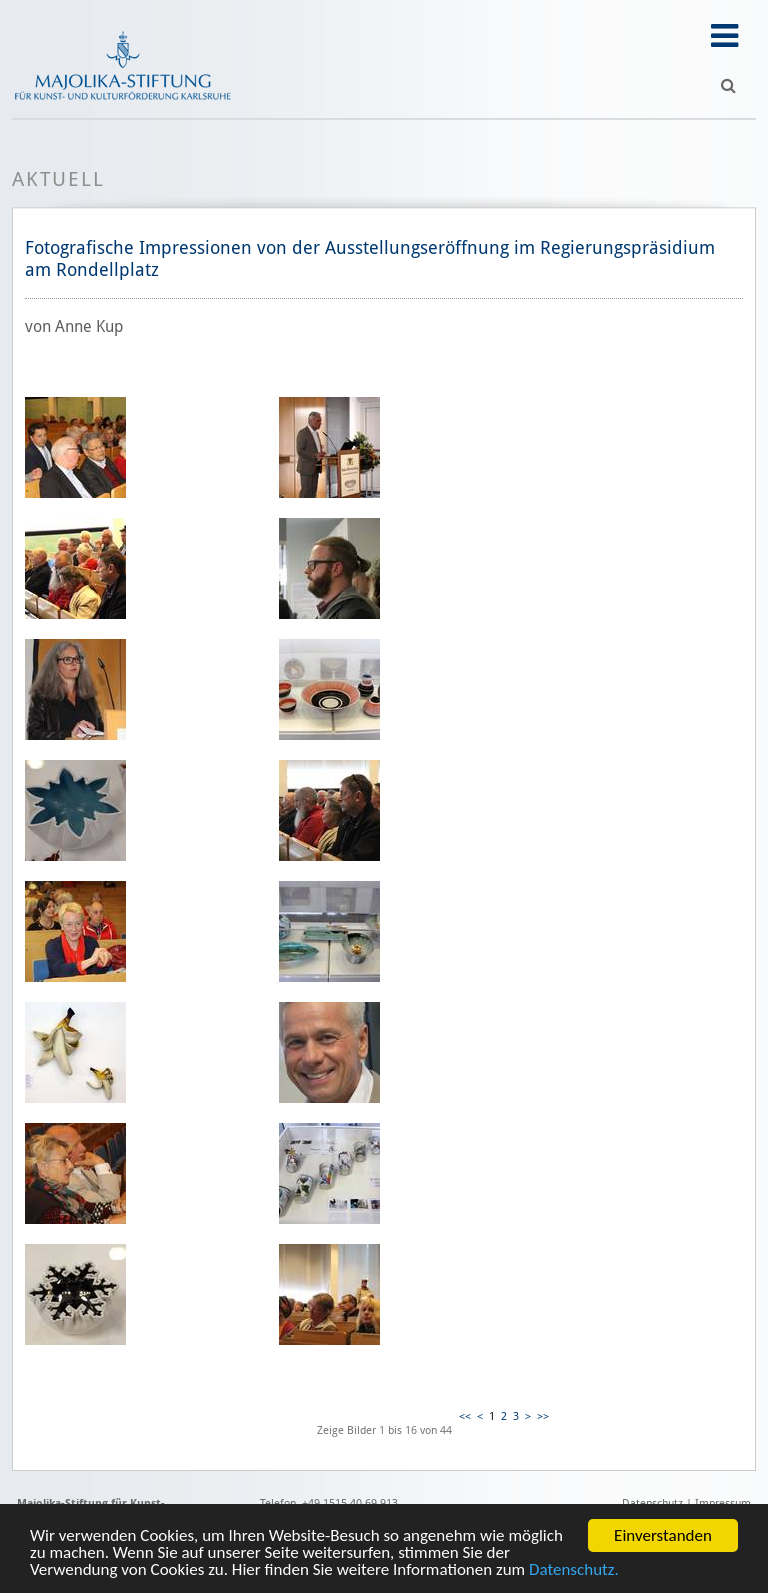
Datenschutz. (574, 1570)
